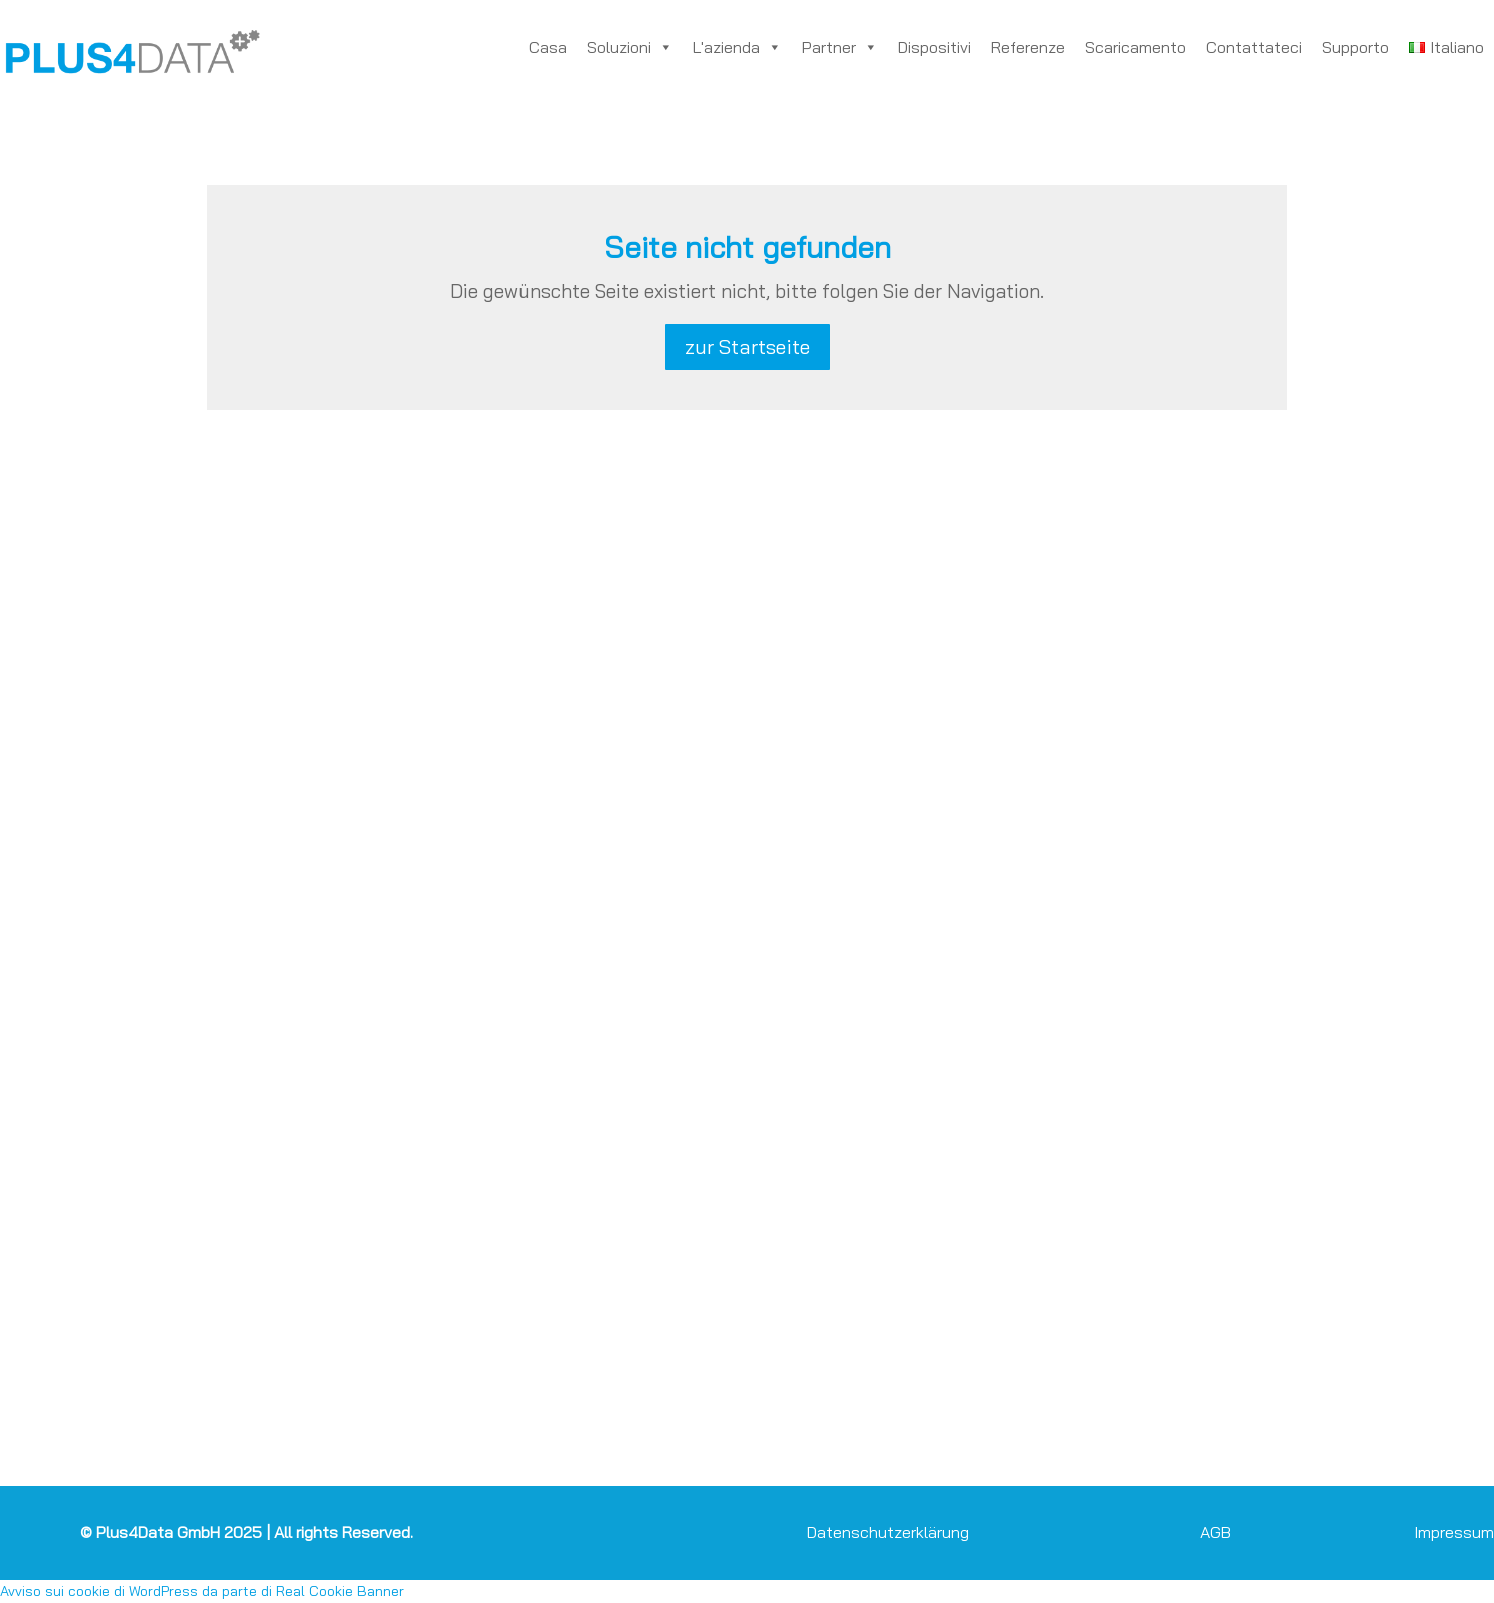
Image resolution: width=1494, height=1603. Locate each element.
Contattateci (1254, 47)
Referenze (1028, 47)
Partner (840, 47)
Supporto (1355, 47)
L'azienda (737, 47)
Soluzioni (630, 47)
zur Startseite (747, 346)
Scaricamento (1135, 47)
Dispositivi (934, 47)
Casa (548, 47)
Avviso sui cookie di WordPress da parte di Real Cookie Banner (202, 1591)
